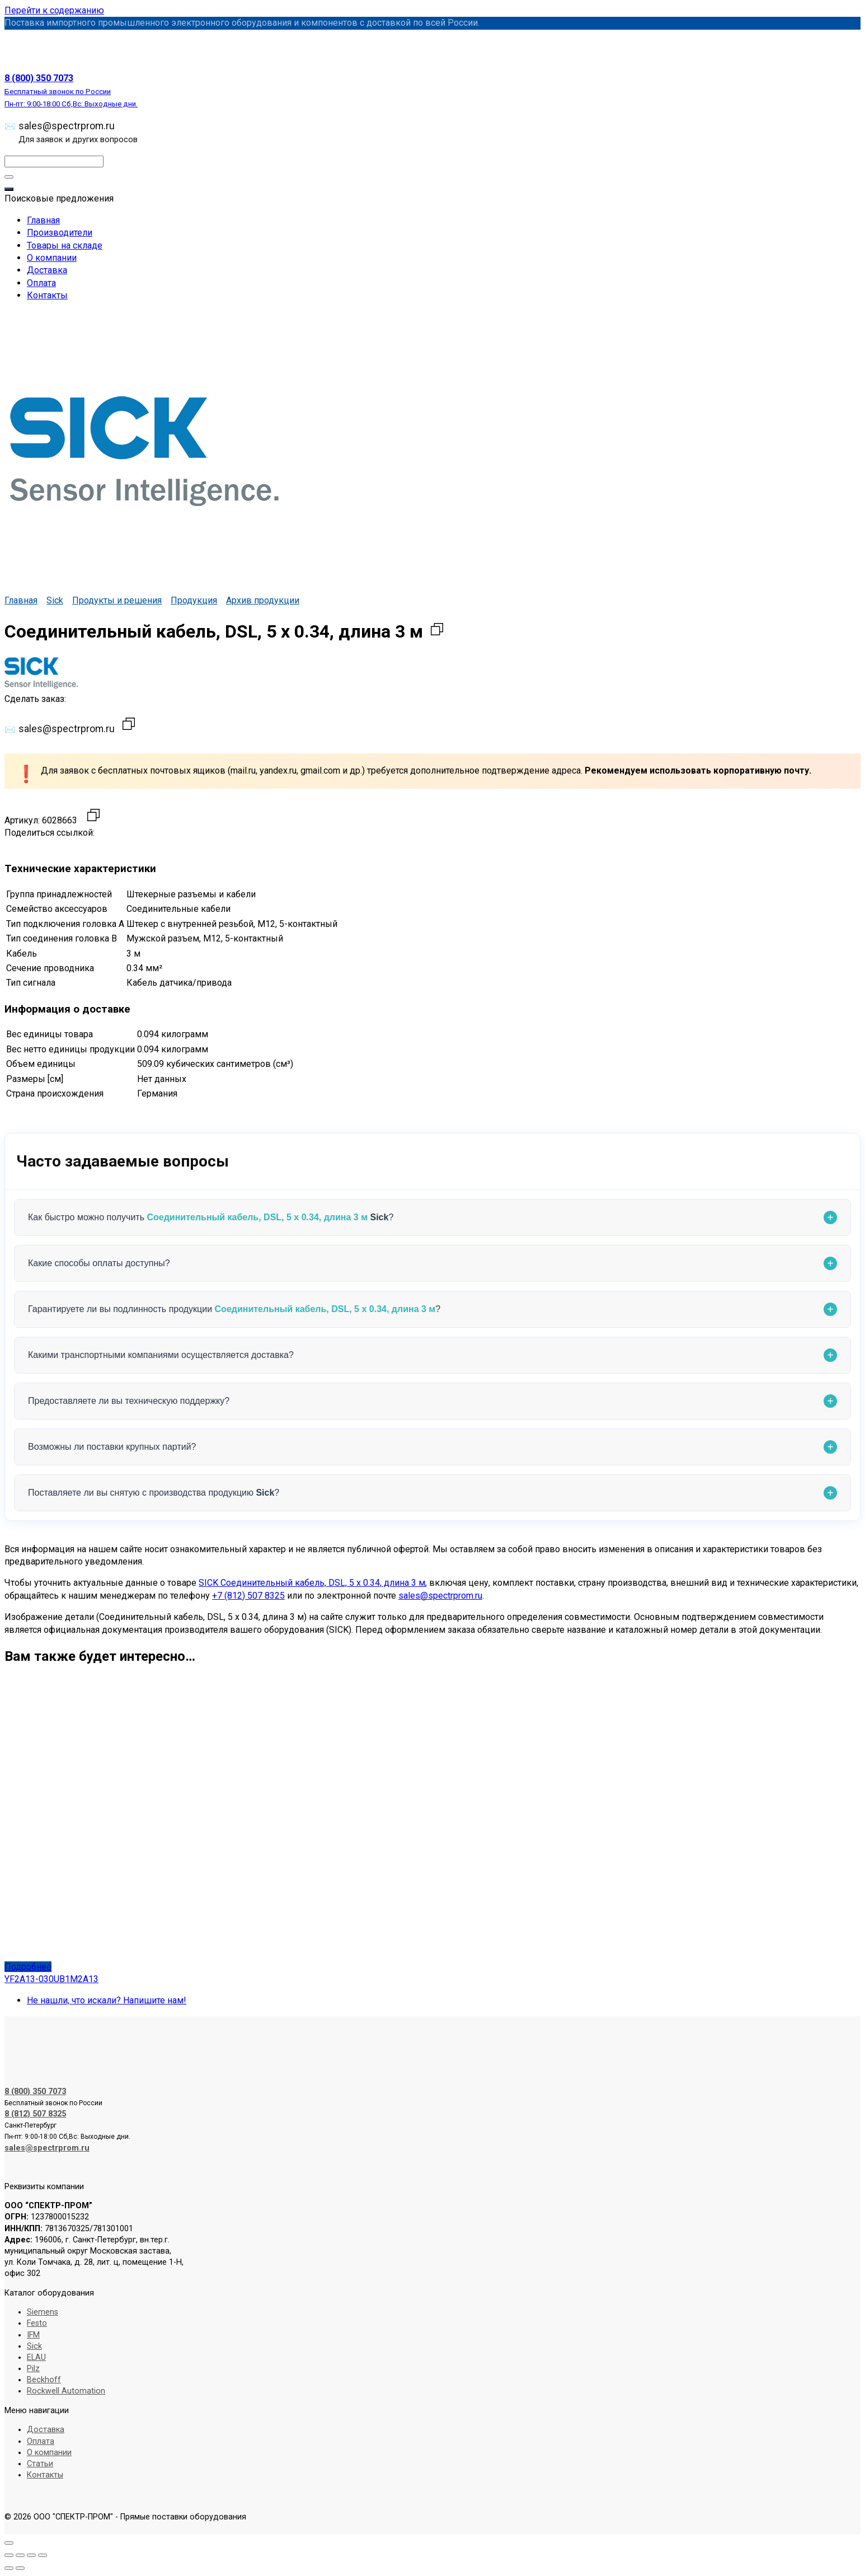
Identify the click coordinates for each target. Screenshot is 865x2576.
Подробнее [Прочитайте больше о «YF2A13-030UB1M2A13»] (27, 1966)
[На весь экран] (20, 2555)
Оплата (41, 283)
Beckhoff (44, 2380)
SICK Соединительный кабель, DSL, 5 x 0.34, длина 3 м (312, 1582)
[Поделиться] (31, 2555)
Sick (54, 600)
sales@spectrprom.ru (78, 132)
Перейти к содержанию (54, 10)
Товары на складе (64, 245)
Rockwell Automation (66, 2391)
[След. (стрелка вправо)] (20, 2568)
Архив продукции (262, 600)
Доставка (47, 270)
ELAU (36, 2357)
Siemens (42, 2312)
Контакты (47, 295)
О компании (52, 257)
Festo (37, 2323)
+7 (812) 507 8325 (248, 1595)
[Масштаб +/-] (8, 2555)
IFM (33, 2335)
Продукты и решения (117, 600)
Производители (59, 232)
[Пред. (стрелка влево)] (8, 2568)
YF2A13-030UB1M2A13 (51, 1979)
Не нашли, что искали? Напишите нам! (106, 2000)
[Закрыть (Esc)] (42, 2555)
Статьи (40, 2464)
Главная (43, 220)
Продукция (194, 600)
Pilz (33, 2368)
